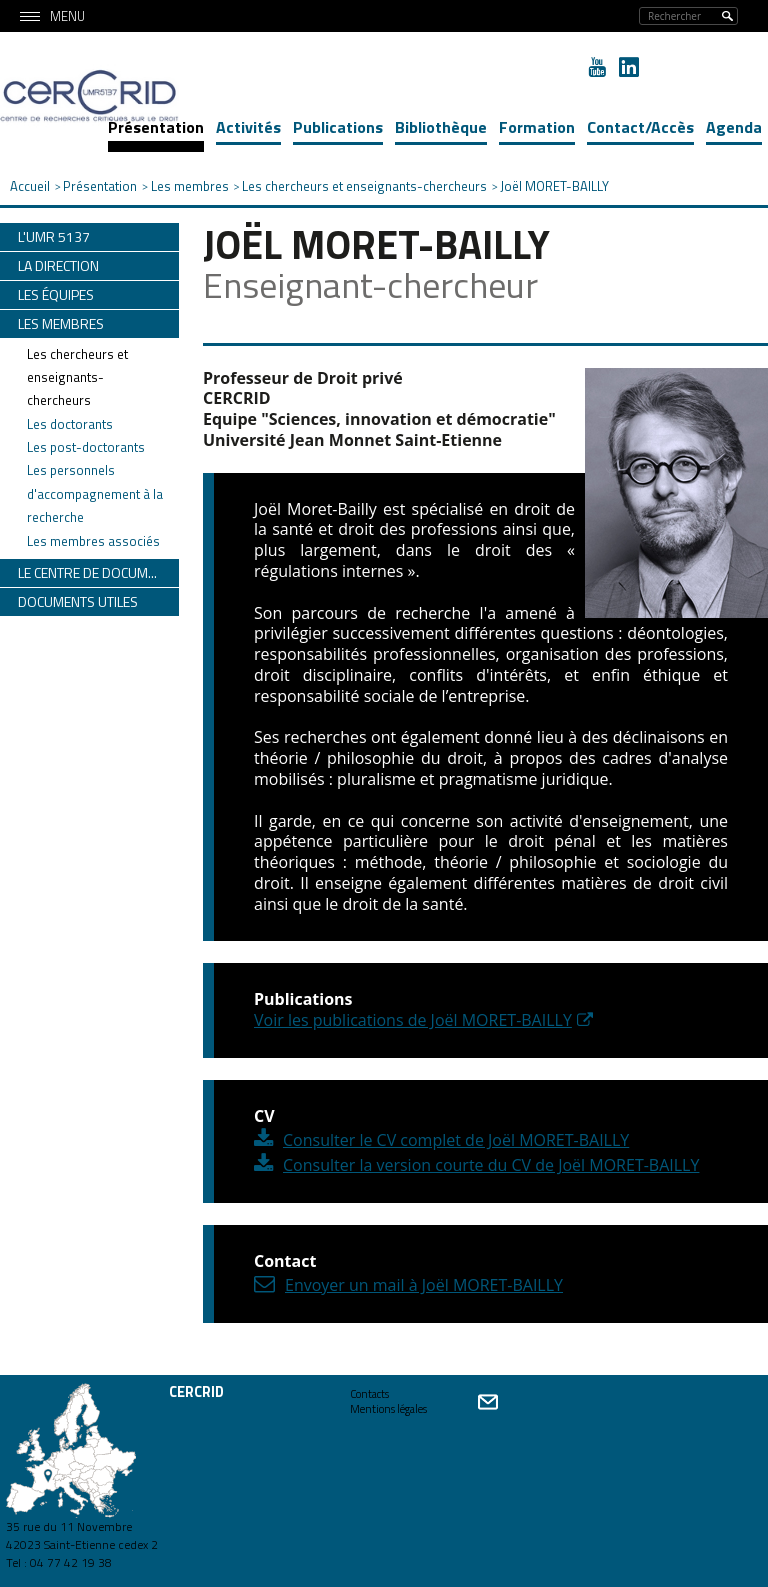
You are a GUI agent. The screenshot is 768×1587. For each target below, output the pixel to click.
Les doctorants (70, 424)
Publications (338, 127)
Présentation (156, 127)
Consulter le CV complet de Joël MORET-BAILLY (456, 1140)
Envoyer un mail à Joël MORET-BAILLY (424, 1285)
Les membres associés (93, 541)
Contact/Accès (640, 127)
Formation (537, 127)
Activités (248, 127)
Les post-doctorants (86, 447)
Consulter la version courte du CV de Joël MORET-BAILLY (491, 1165)
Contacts (369, 1394)
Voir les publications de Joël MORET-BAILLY (413, 1020)
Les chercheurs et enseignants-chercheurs (77, 377)
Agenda (734, 127)
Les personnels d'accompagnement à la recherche (95, 493)
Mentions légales (388, 1409)
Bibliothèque (441, 127)
